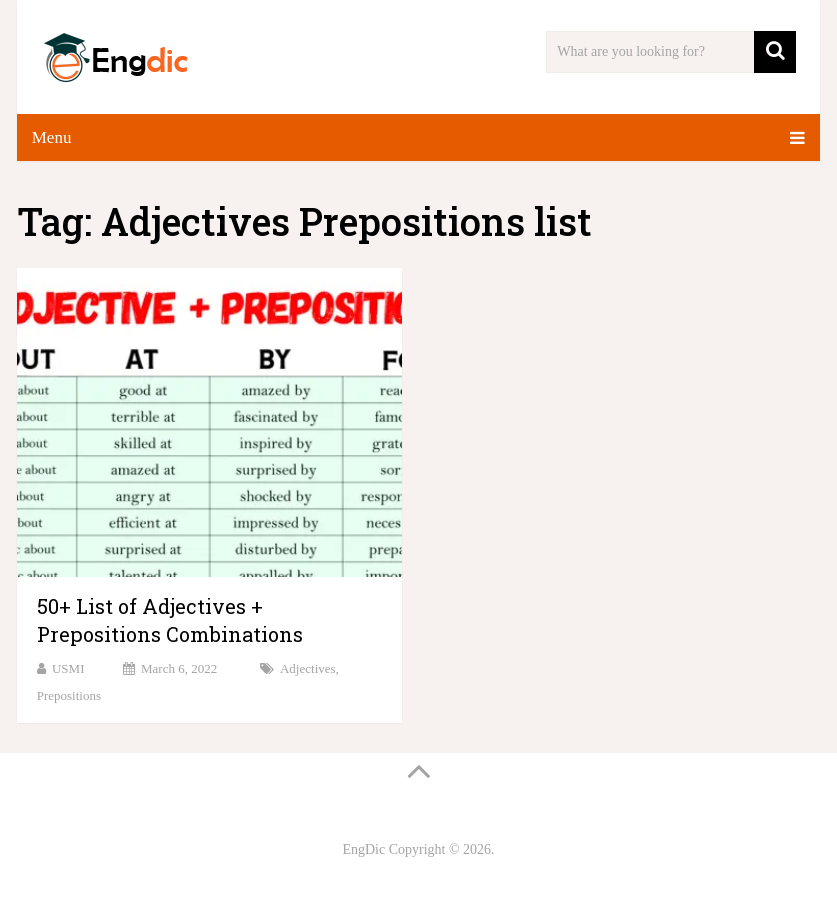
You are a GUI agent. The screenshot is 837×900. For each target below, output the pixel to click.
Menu (52, 137)
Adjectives (308, 668)
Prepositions (69, 695)
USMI (68, 668)
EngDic (363, 849)
